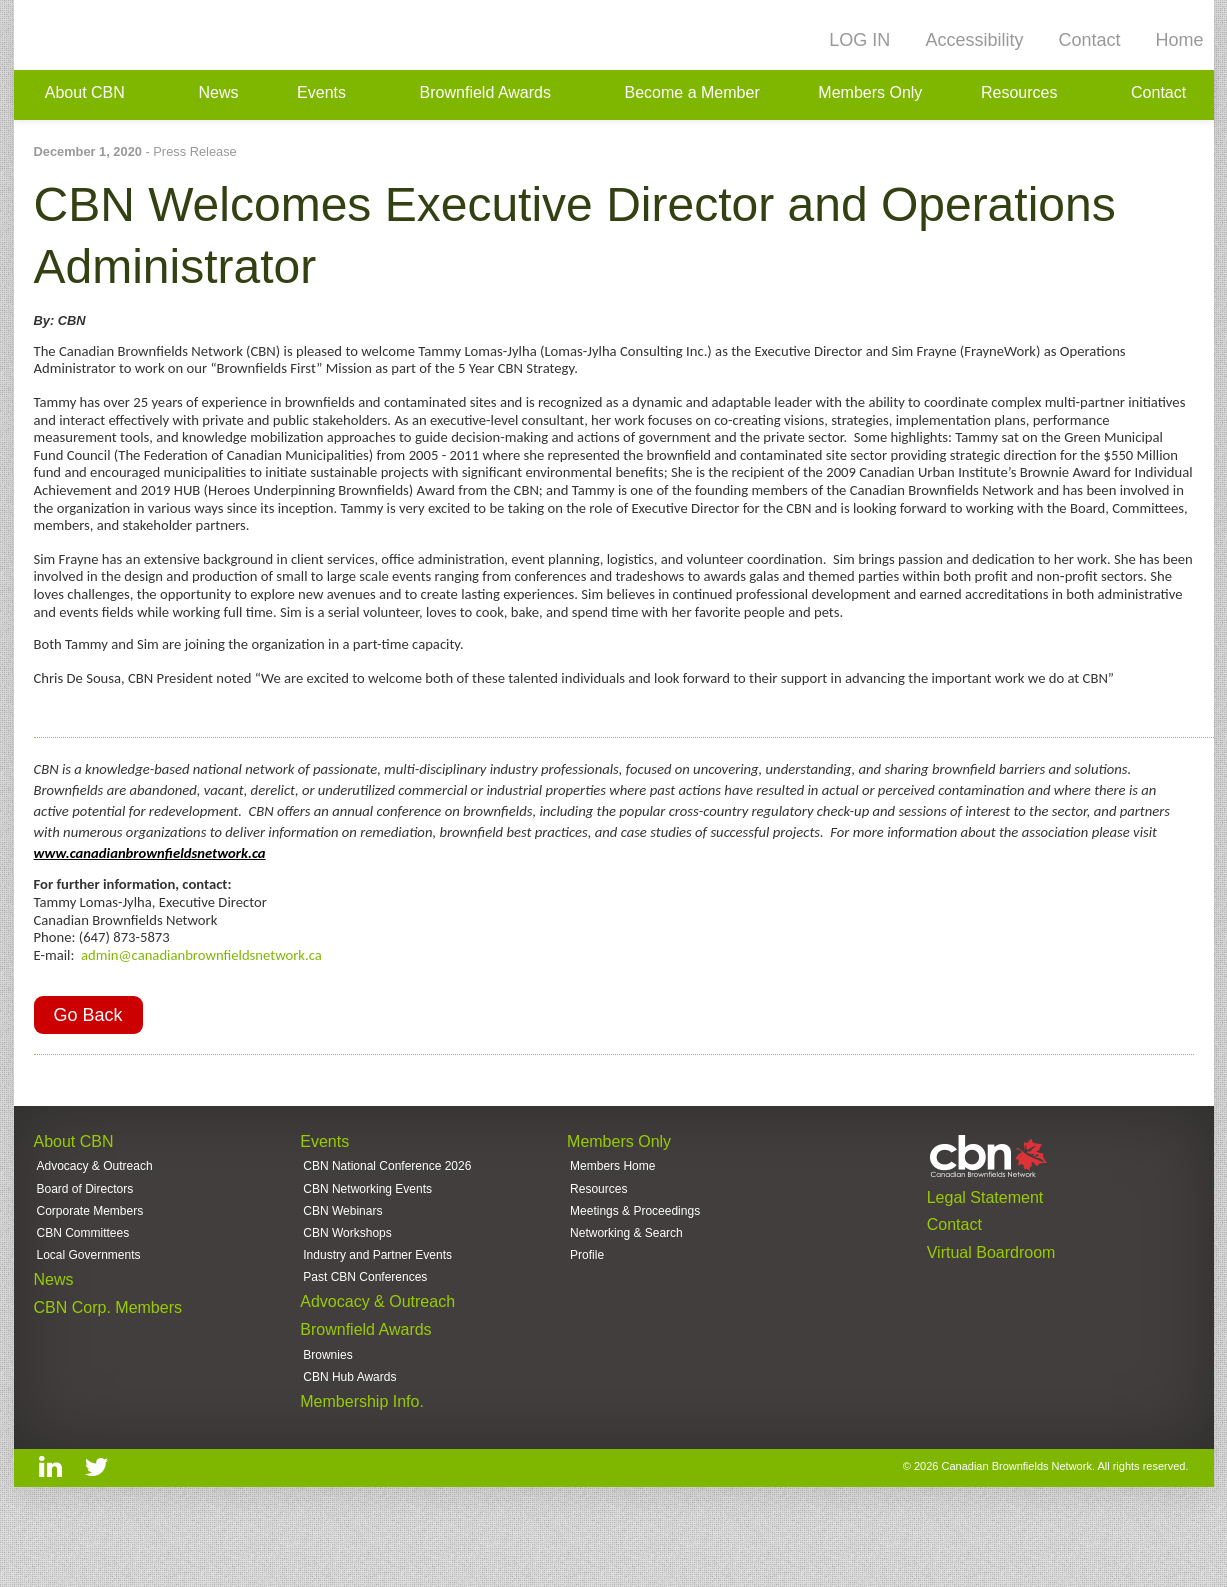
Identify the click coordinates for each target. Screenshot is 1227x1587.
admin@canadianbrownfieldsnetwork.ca (201, 991)
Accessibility (974, 40)
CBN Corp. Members (108, 1366)
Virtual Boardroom (991, 1302)
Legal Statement (985, 1240)
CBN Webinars (342, 1260)
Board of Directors (85, 1236)
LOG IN (859, 40)
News (218, 94)
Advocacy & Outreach (95, 1212)
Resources (1019, 94)
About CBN (85, 94)
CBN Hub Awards (349, 1442)
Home (1179, 40)
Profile (587, 1309)
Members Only (870, 94)
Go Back (88, 1056)
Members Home (612, 1212)
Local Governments (89, 1309)
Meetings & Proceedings (635, 1260)
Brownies (327, 1418)
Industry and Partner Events (377, 1309)
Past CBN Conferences (365, 1333)
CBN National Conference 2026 (387, 1212)
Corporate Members (90, 1260)
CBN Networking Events (367, 1236)
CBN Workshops (347, 1284)
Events (321, 94)
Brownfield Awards (485, 94)
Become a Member (692, 94)
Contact (1089, 40)
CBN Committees (83, 1284)
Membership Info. (362, 1470)
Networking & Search (626, 1284)
